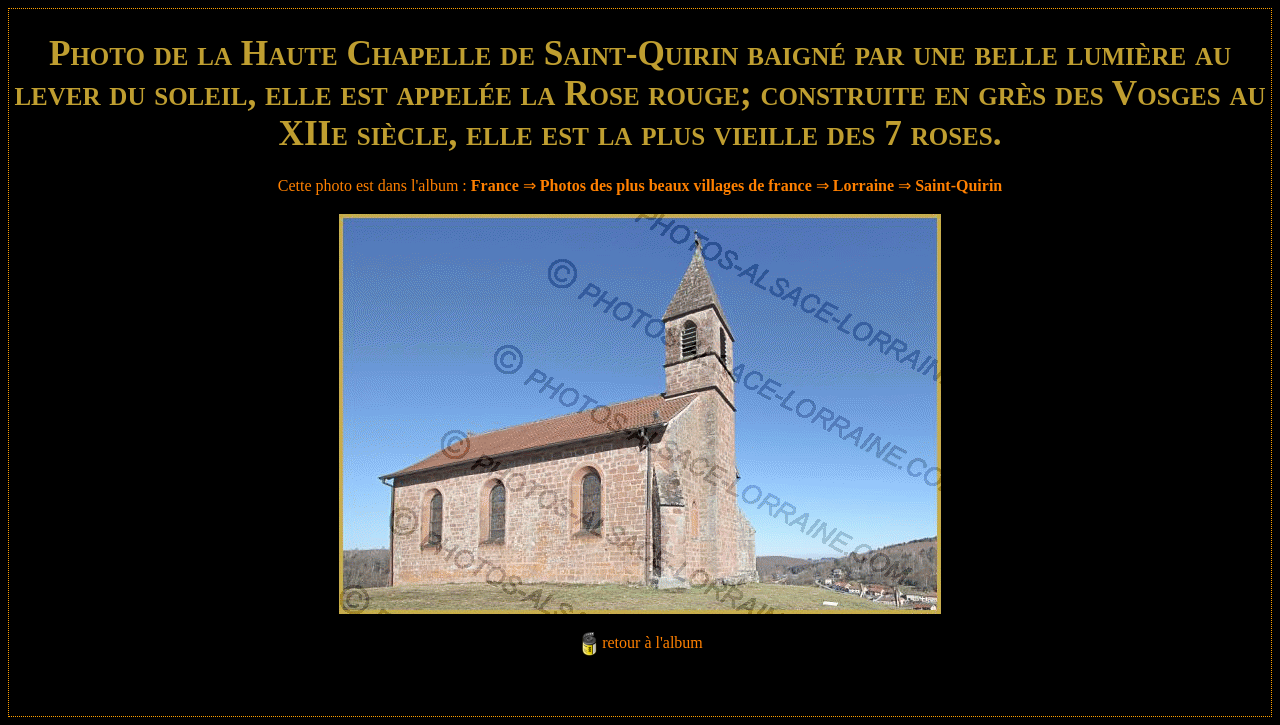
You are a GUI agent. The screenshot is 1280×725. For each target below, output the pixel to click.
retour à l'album (652, 642)
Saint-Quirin (958, 185)
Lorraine (863, 185)
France (495, 185)
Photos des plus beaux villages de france (676, 185)
